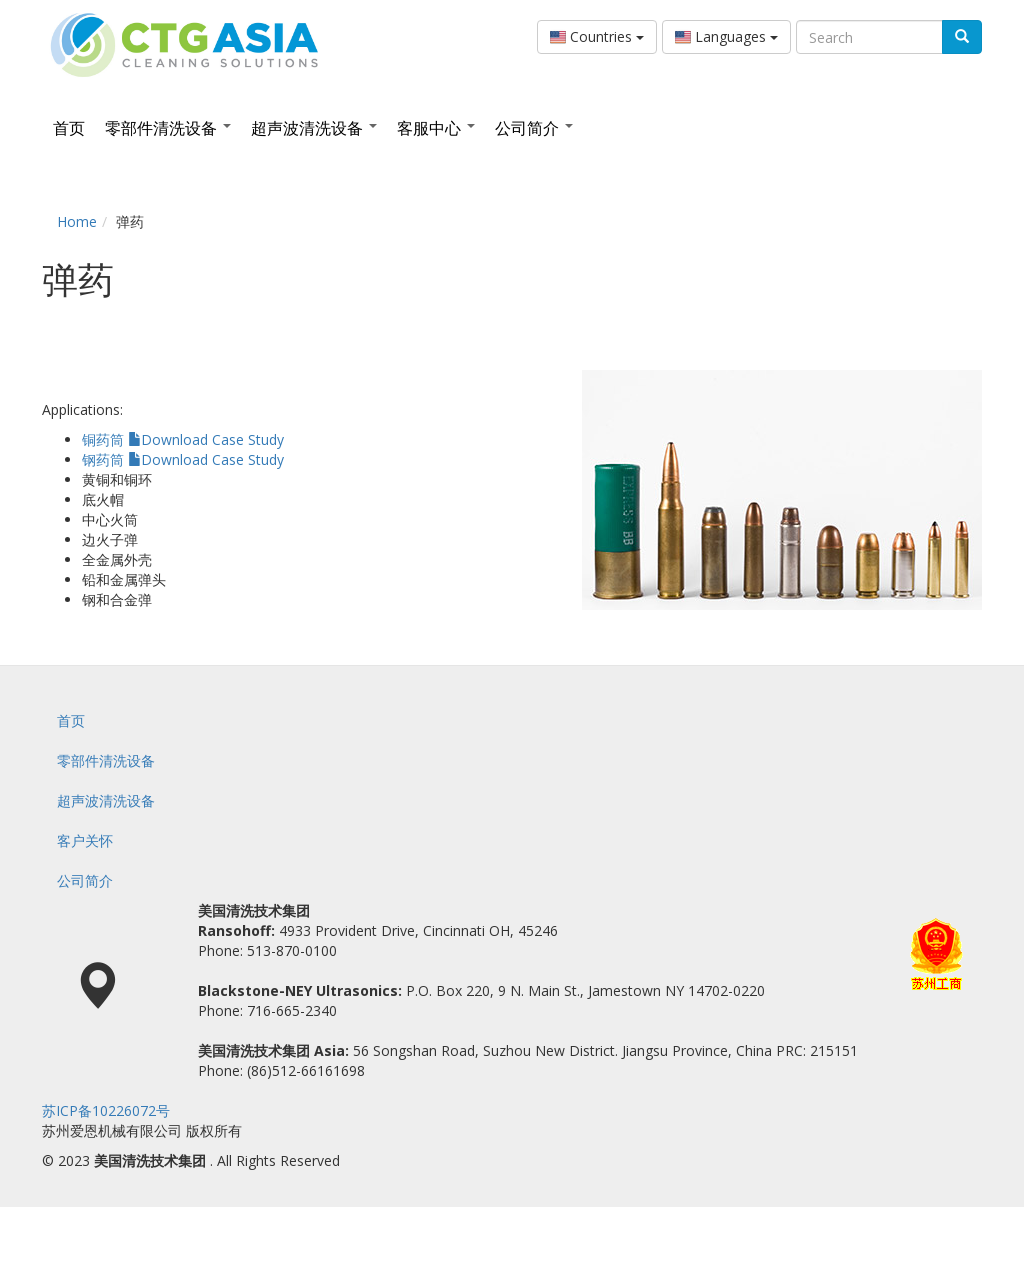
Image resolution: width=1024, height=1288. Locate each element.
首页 (69, 128)
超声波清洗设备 (314, 128)
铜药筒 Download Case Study (183, 439)
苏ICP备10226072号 (106, 1110)
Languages (726, 37)
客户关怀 (85, 840)
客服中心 (436, 128)
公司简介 (534, 128)
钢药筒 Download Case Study (183, 459)
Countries (597, 37)
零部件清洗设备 (168, 128)
